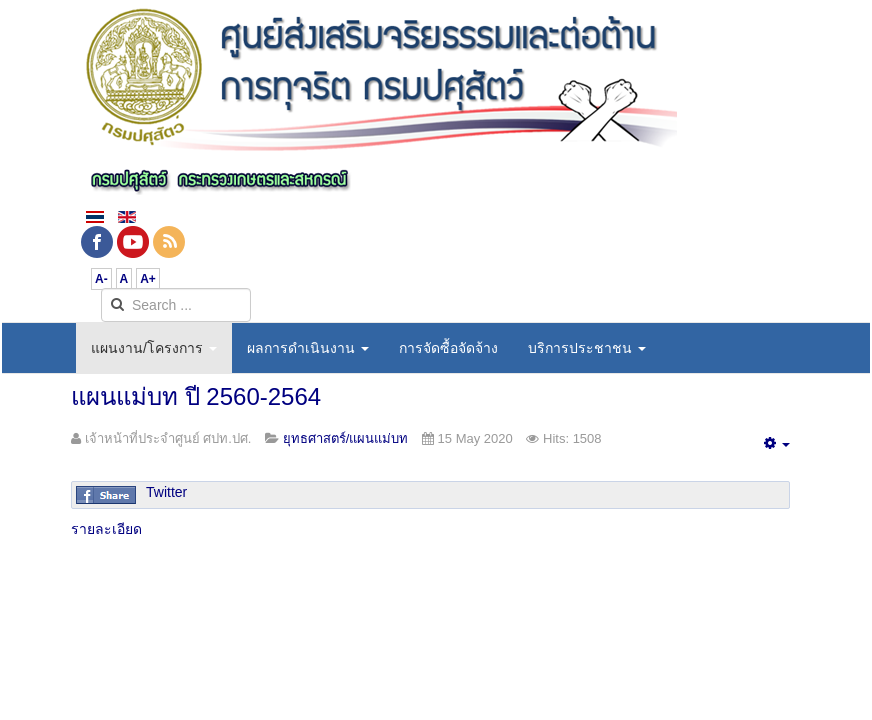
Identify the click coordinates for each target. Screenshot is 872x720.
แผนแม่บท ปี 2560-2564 (196, 396)
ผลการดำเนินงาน (308, 348)
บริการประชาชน (587, 348)
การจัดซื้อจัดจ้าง (448, 348)
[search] (176, 305)
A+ (148, 279)
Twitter (166, 492)
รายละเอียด (106, 529)
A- (101, 279)
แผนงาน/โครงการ (154, 348)
